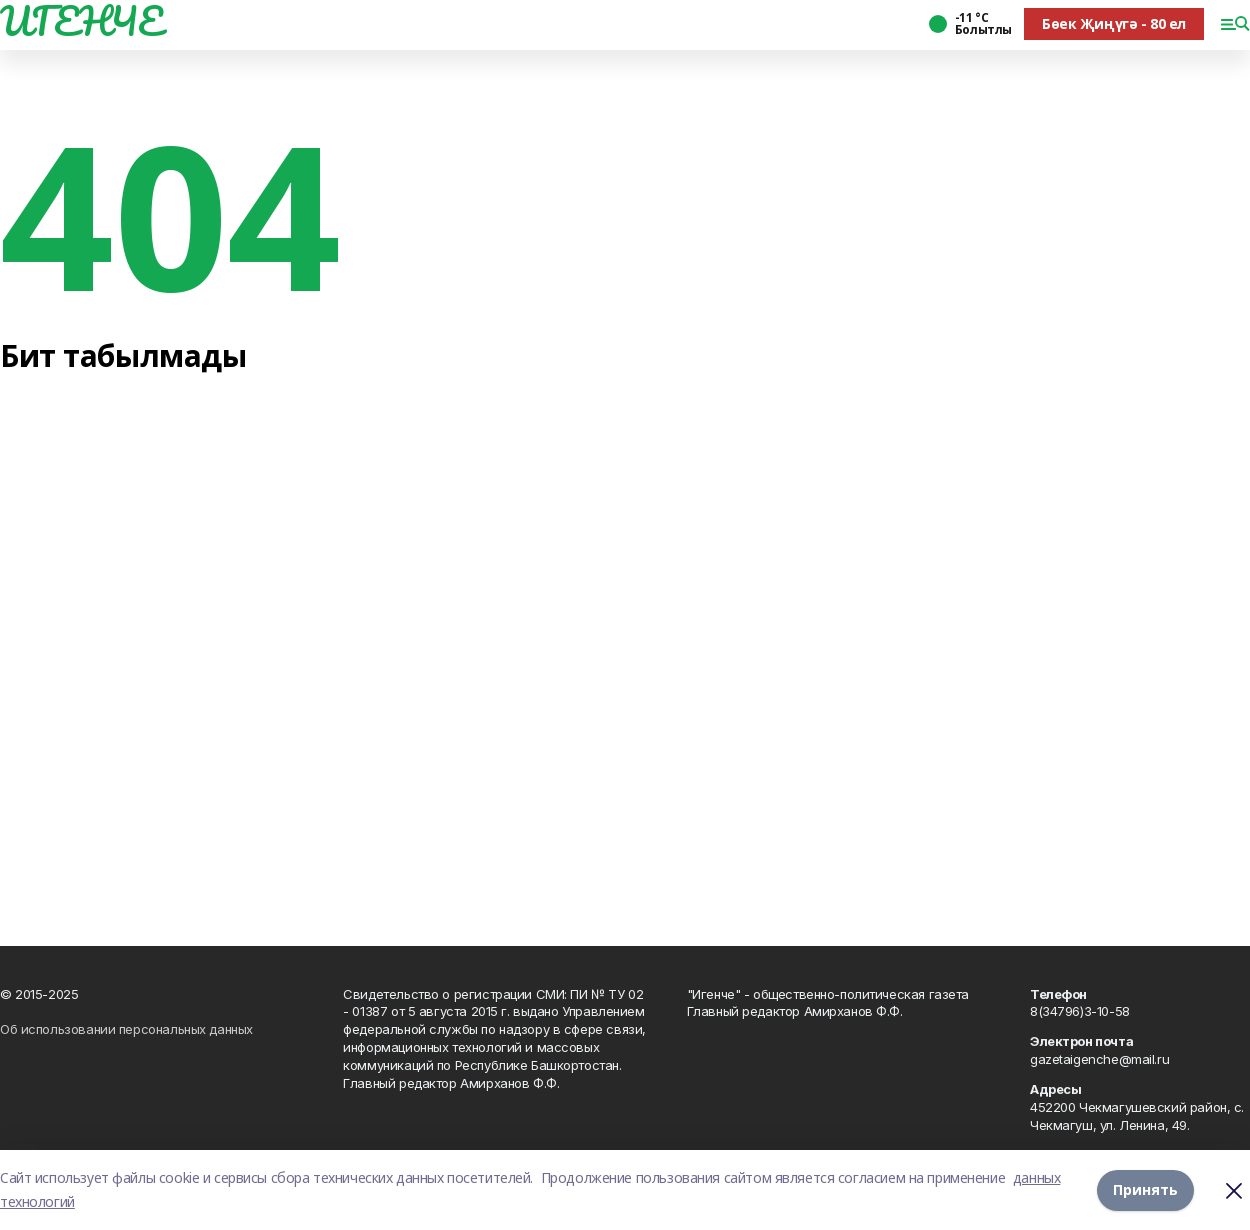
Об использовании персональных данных (126, 1029)
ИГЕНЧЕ (81, 21)
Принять (1145, 1189)
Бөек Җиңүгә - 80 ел (1114, 23)
